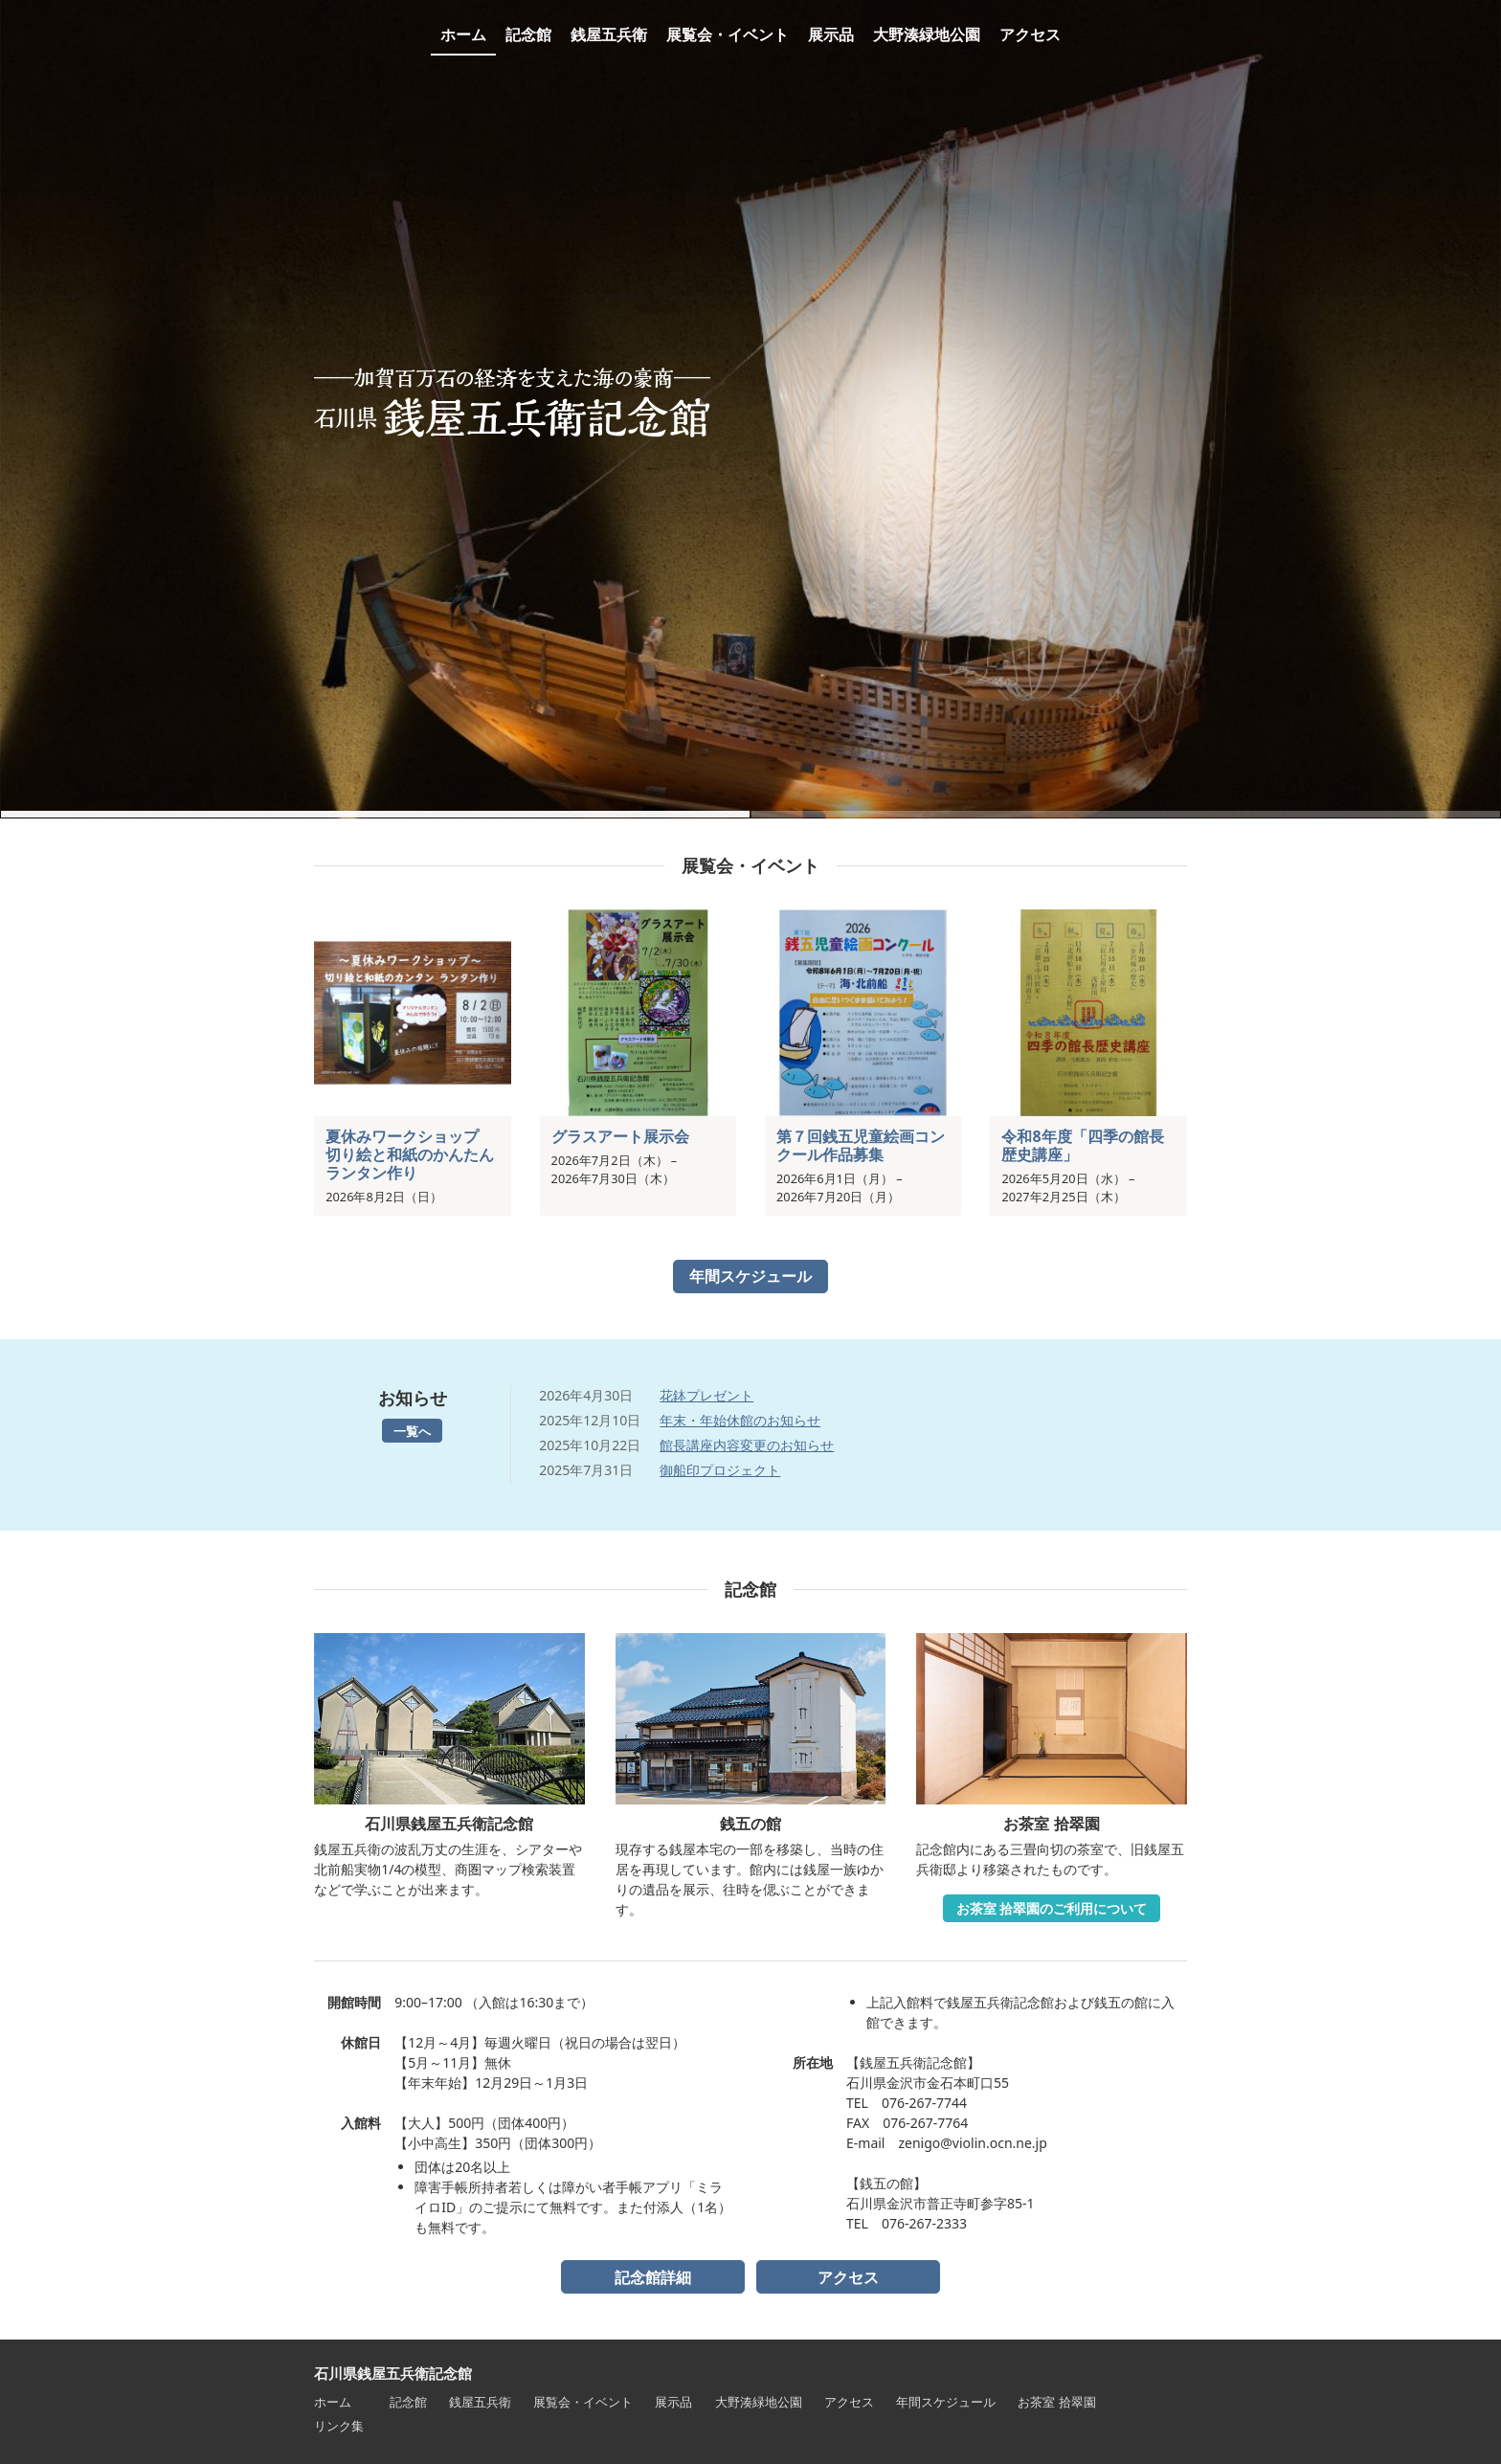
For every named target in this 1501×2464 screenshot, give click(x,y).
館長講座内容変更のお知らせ (747, 1445)
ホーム (332, 2401)
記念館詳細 (653, 2277)
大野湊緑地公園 (758, 2401)
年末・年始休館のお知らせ (740, 1420)
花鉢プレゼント (706, 1395)
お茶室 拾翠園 (1056, 2401)
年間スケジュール (750, 1276)
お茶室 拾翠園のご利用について (1052, 1908)
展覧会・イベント (583, 2401)
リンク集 (339, 2425)
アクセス (848, 2277)
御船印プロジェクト (720, 1470)
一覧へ (412, 1431)
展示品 (673, 2401)
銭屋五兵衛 (480, 2401)
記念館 (408, 2401)
